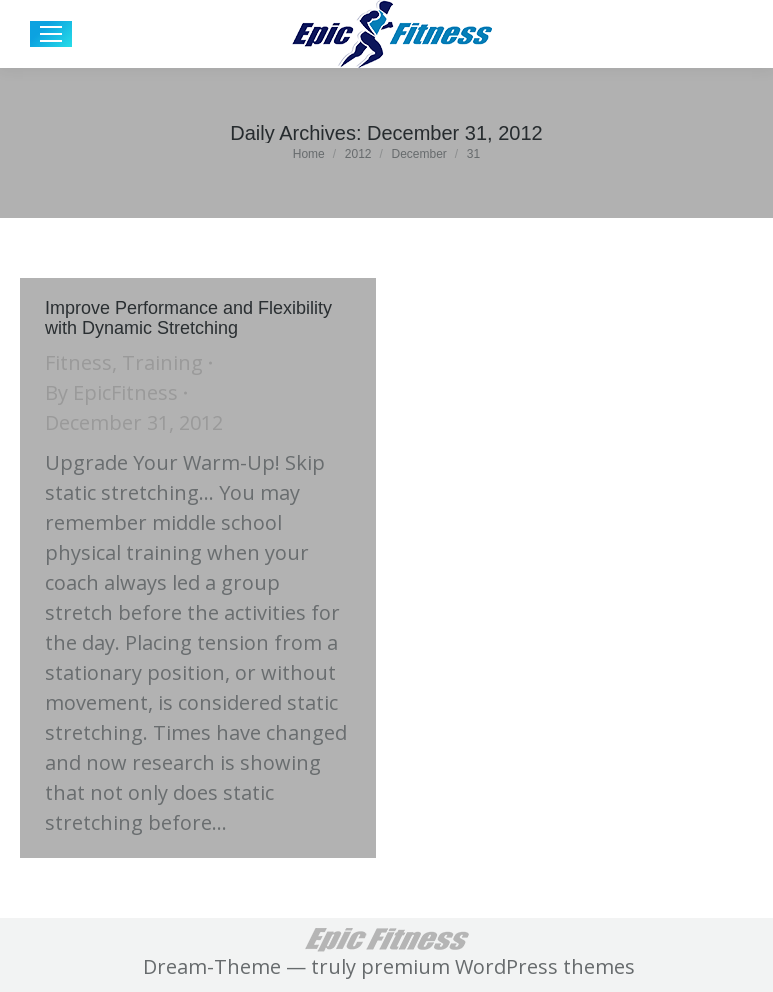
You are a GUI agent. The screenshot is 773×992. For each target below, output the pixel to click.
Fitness (78, 362)
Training (162, 362)
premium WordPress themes (498, 966)
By (111, 392)
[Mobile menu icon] (51, 34)
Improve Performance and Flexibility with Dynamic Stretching (188, 318)
